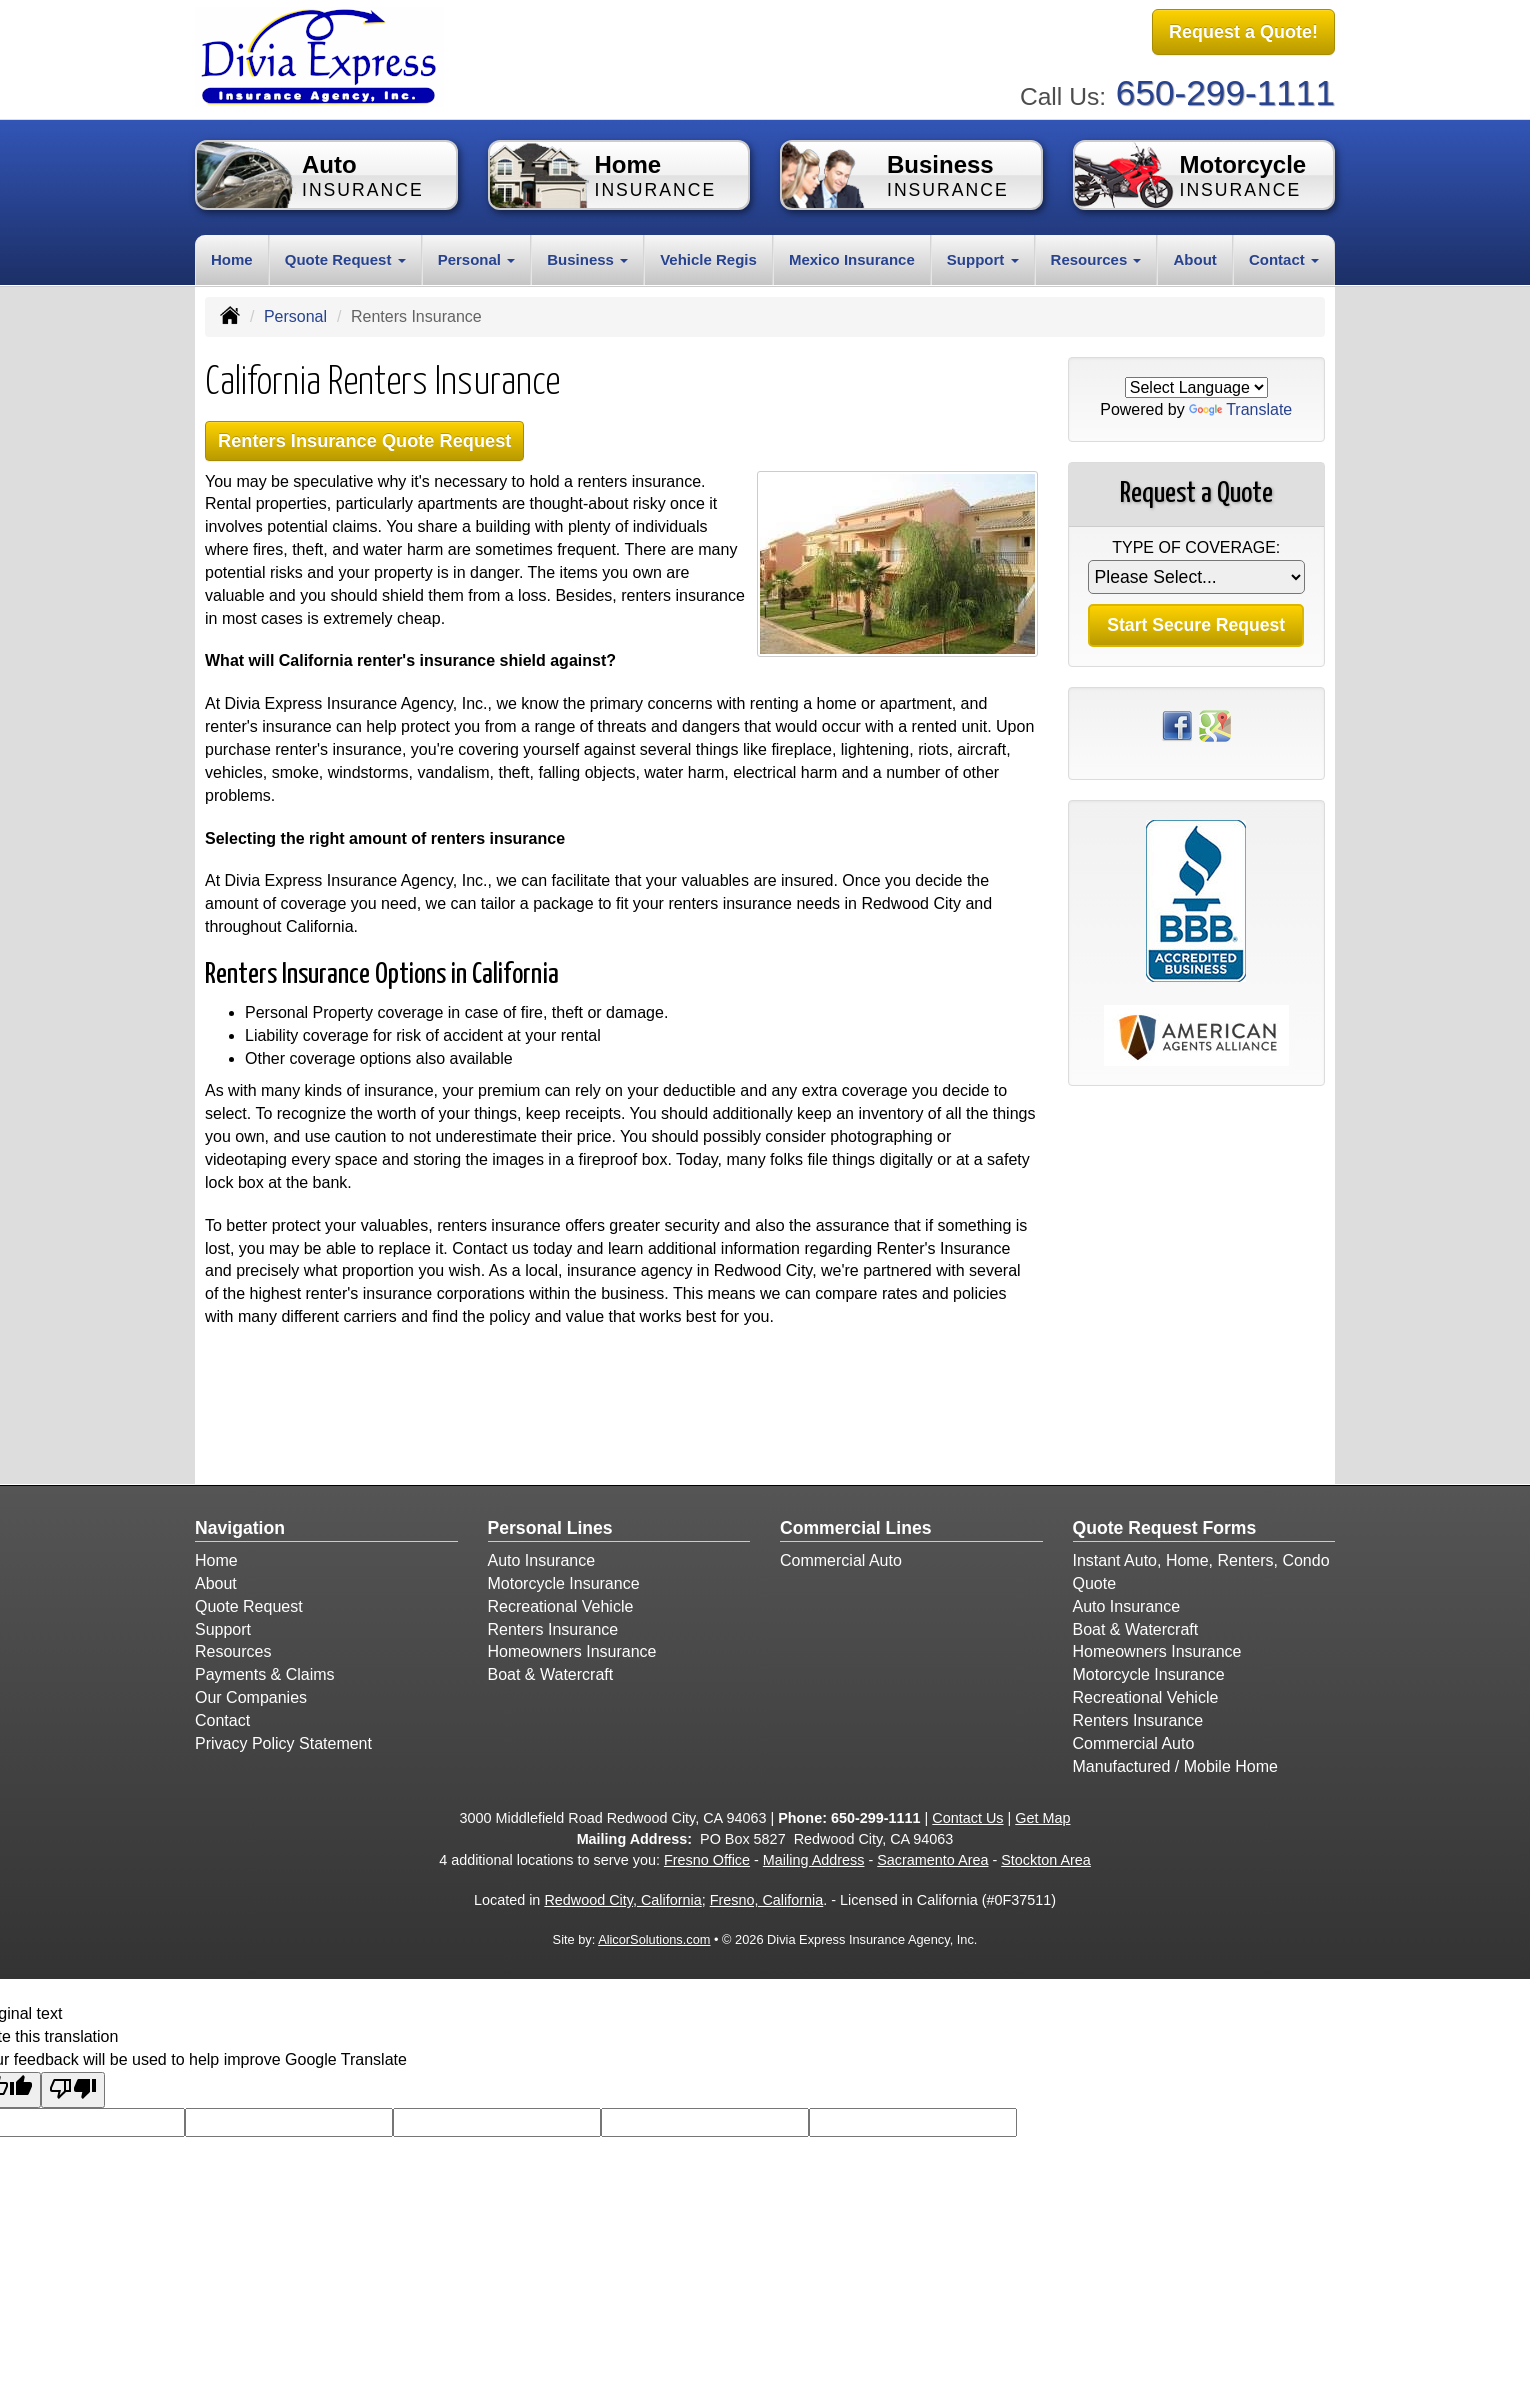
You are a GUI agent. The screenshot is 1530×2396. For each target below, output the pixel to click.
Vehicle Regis (708, 256)
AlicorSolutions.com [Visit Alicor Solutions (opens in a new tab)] (654, 1938)
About (1194, 256)
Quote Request (249, 1605)
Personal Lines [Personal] (550, 1527)
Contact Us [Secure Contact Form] (967, 1817)
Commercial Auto (841, 1559)
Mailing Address (814, 1859)
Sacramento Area (932, 1859)
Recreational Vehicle (561, 1605)
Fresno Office (707, 1859)
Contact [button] (1284, 256)
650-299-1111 (1225, 90)
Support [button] (983, 256)
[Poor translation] (73, 2089)
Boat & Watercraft (551, 1673)
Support (223, 1628)
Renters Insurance (553, 1628)
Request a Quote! (1243, 33)
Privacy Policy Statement (283, 1742)
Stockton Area (1046, 1859)
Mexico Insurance (852, 256)
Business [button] (587, 256)
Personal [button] (477, 256)
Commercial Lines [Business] (856, 1527)
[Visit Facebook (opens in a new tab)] (1177, 722)
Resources (233, 1650)
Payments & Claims (265, 1673)
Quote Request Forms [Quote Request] (1165, 1527)
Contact (222, 1719)
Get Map (1042, 1817)
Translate (1240, 407)
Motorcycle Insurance (564, 1582)
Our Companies (251, 1696)
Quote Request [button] (345, 256)
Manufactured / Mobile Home (1175, 1765)
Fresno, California (767, 1899)
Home (232, 256)
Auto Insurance (542, 1559)
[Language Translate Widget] (1196, 384)
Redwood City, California (622, 1899)
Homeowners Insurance (572, 1650)
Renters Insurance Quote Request (372, 438)
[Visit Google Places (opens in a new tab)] (1215, 722)
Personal (295, 313)
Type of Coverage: (1196, 545)
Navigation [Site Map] (240, 1527)
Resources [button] (1096, 256)
